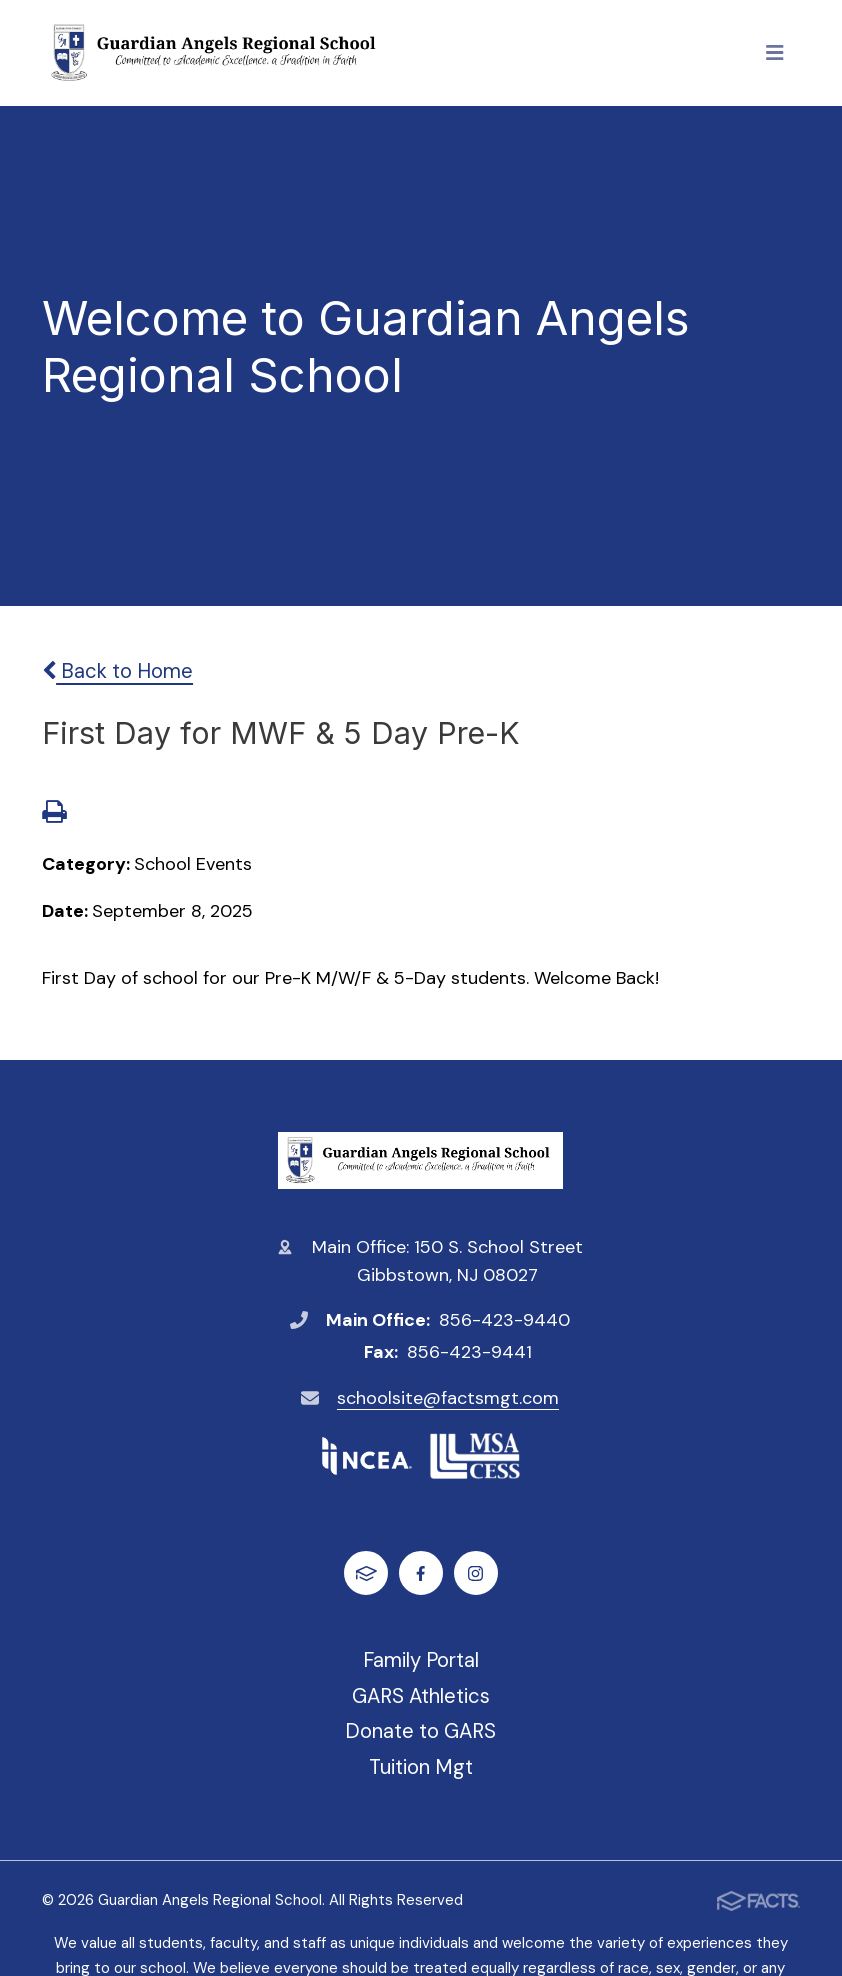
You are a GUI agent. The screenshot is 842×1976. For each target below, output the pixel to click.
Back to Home (117, 671)
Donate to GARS (420, 1731)
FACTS (366, 1573)
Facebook (420, 1573)
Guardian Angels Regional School (420, 1160)
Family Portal (421, 1660)
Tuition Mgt (421, 1767)
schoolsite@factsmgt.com (448, 1398)
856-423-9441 (469, 1352)
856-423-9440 (504, 1320)
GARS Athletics (421, 1696)
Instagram (475, 1573)
